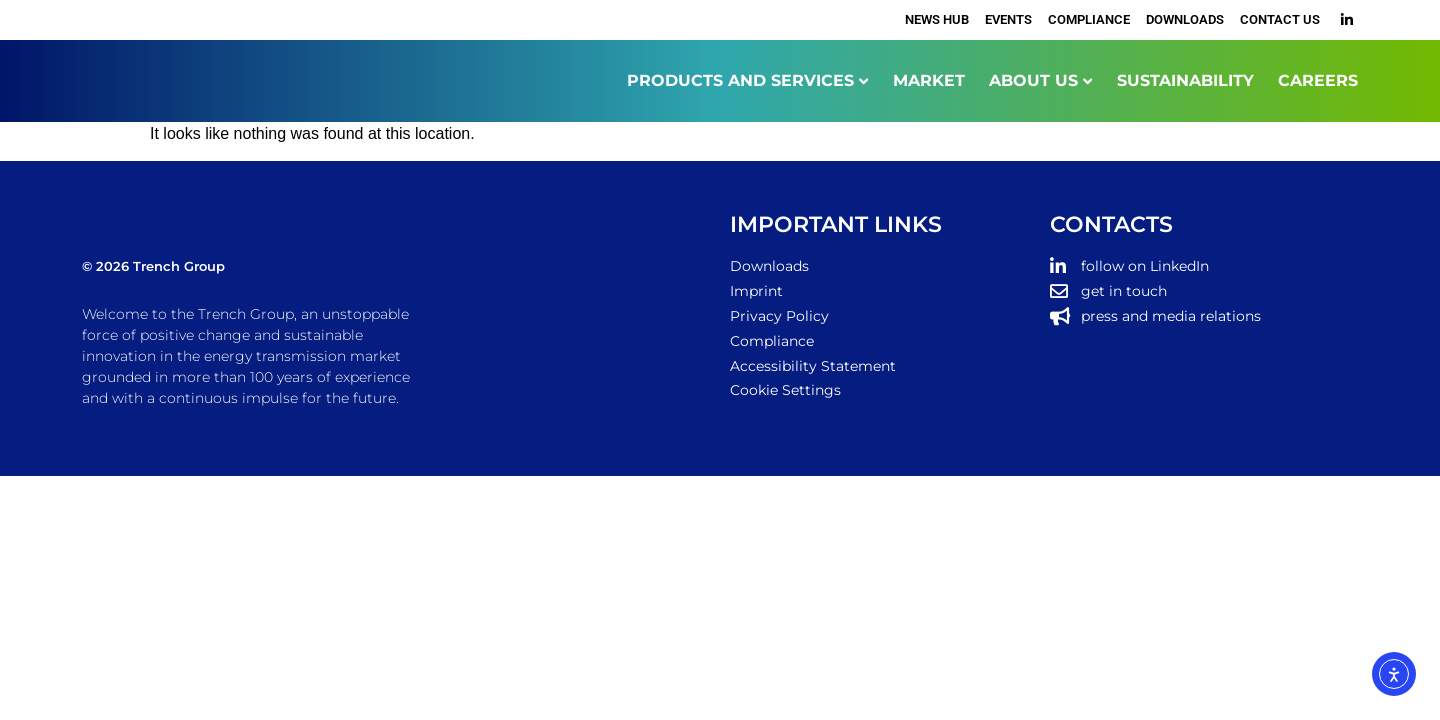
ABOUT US (1033, 80)
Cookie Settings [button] (785, 390)
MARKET (929, 80)
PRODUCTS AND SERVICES (740, 80)
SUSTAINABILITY (1185, 80)
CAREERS (1318, 80)
